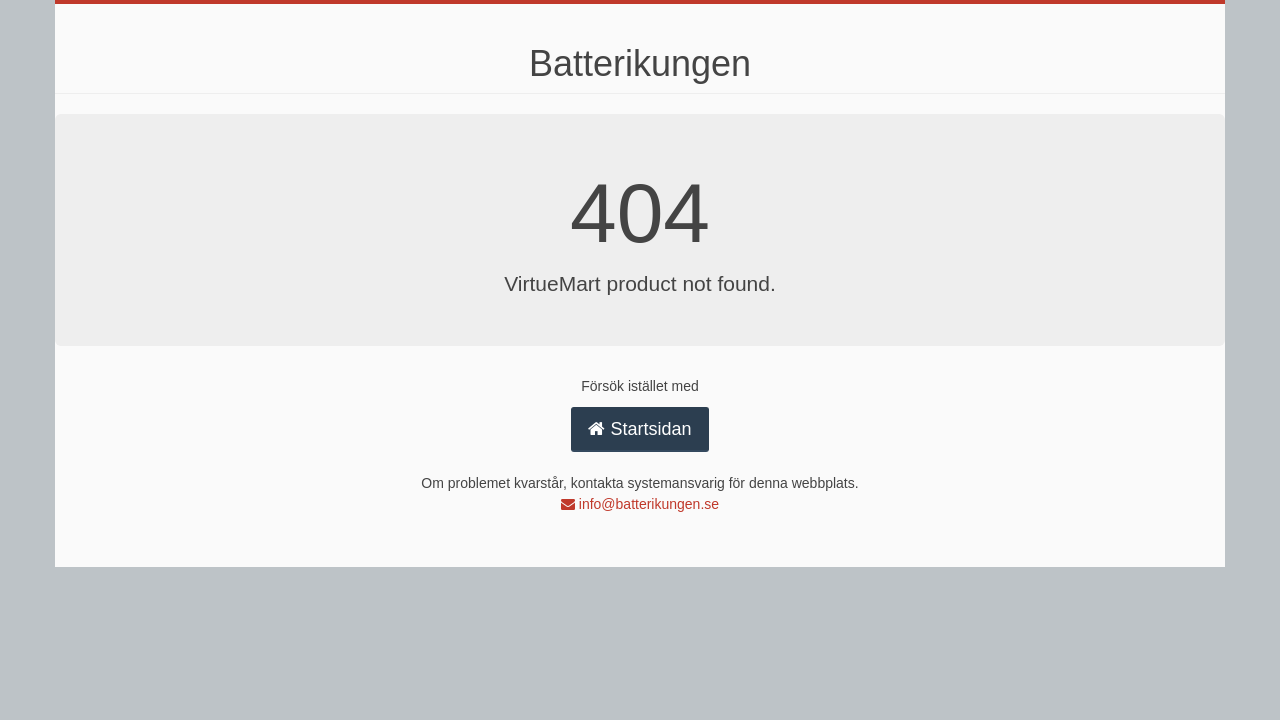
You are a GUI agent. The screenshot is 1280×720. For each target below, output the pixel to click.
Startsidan (639, 429)
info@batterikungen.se (640, 504)
